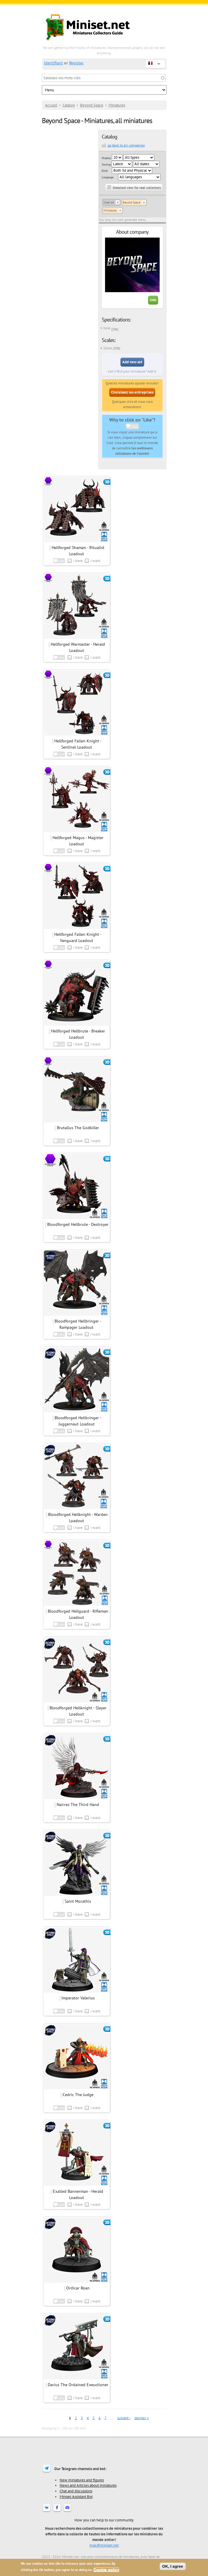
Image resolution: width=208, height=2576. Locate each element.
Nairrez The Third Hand (78, 1804)
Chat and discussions (76, 2491)
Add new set (132, 362)
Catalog (69, 105)
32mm (107, 348)
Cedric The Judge (78, 2094)
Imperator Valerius (78, 1998)
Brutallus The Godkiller (78, 1127)
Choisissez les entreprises (132, 392)
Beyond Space (91, 105)
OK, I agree (172, 2566)
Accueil (51, 105)
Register (76, 63)
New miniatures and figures (82, 2480)
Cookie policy (106, 2569)
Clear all (109, 202)
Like (134, 426)
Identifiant (53, 63)
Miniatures (117, 105)
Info (153, 300)
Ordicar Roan (78, 2288)
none (106, 328)
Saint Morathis (78, 1901)
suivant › (124, 2417)
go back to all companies (126, 145)
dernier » (141, 2417)
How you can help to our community (104, 2520)
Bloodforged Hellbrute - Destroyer (78, 1224)
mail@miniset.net (104, 2545)
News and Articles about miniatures (88, 2485)
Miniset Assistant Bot (76, 2496)
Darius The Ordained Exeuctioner (78, 2384)
